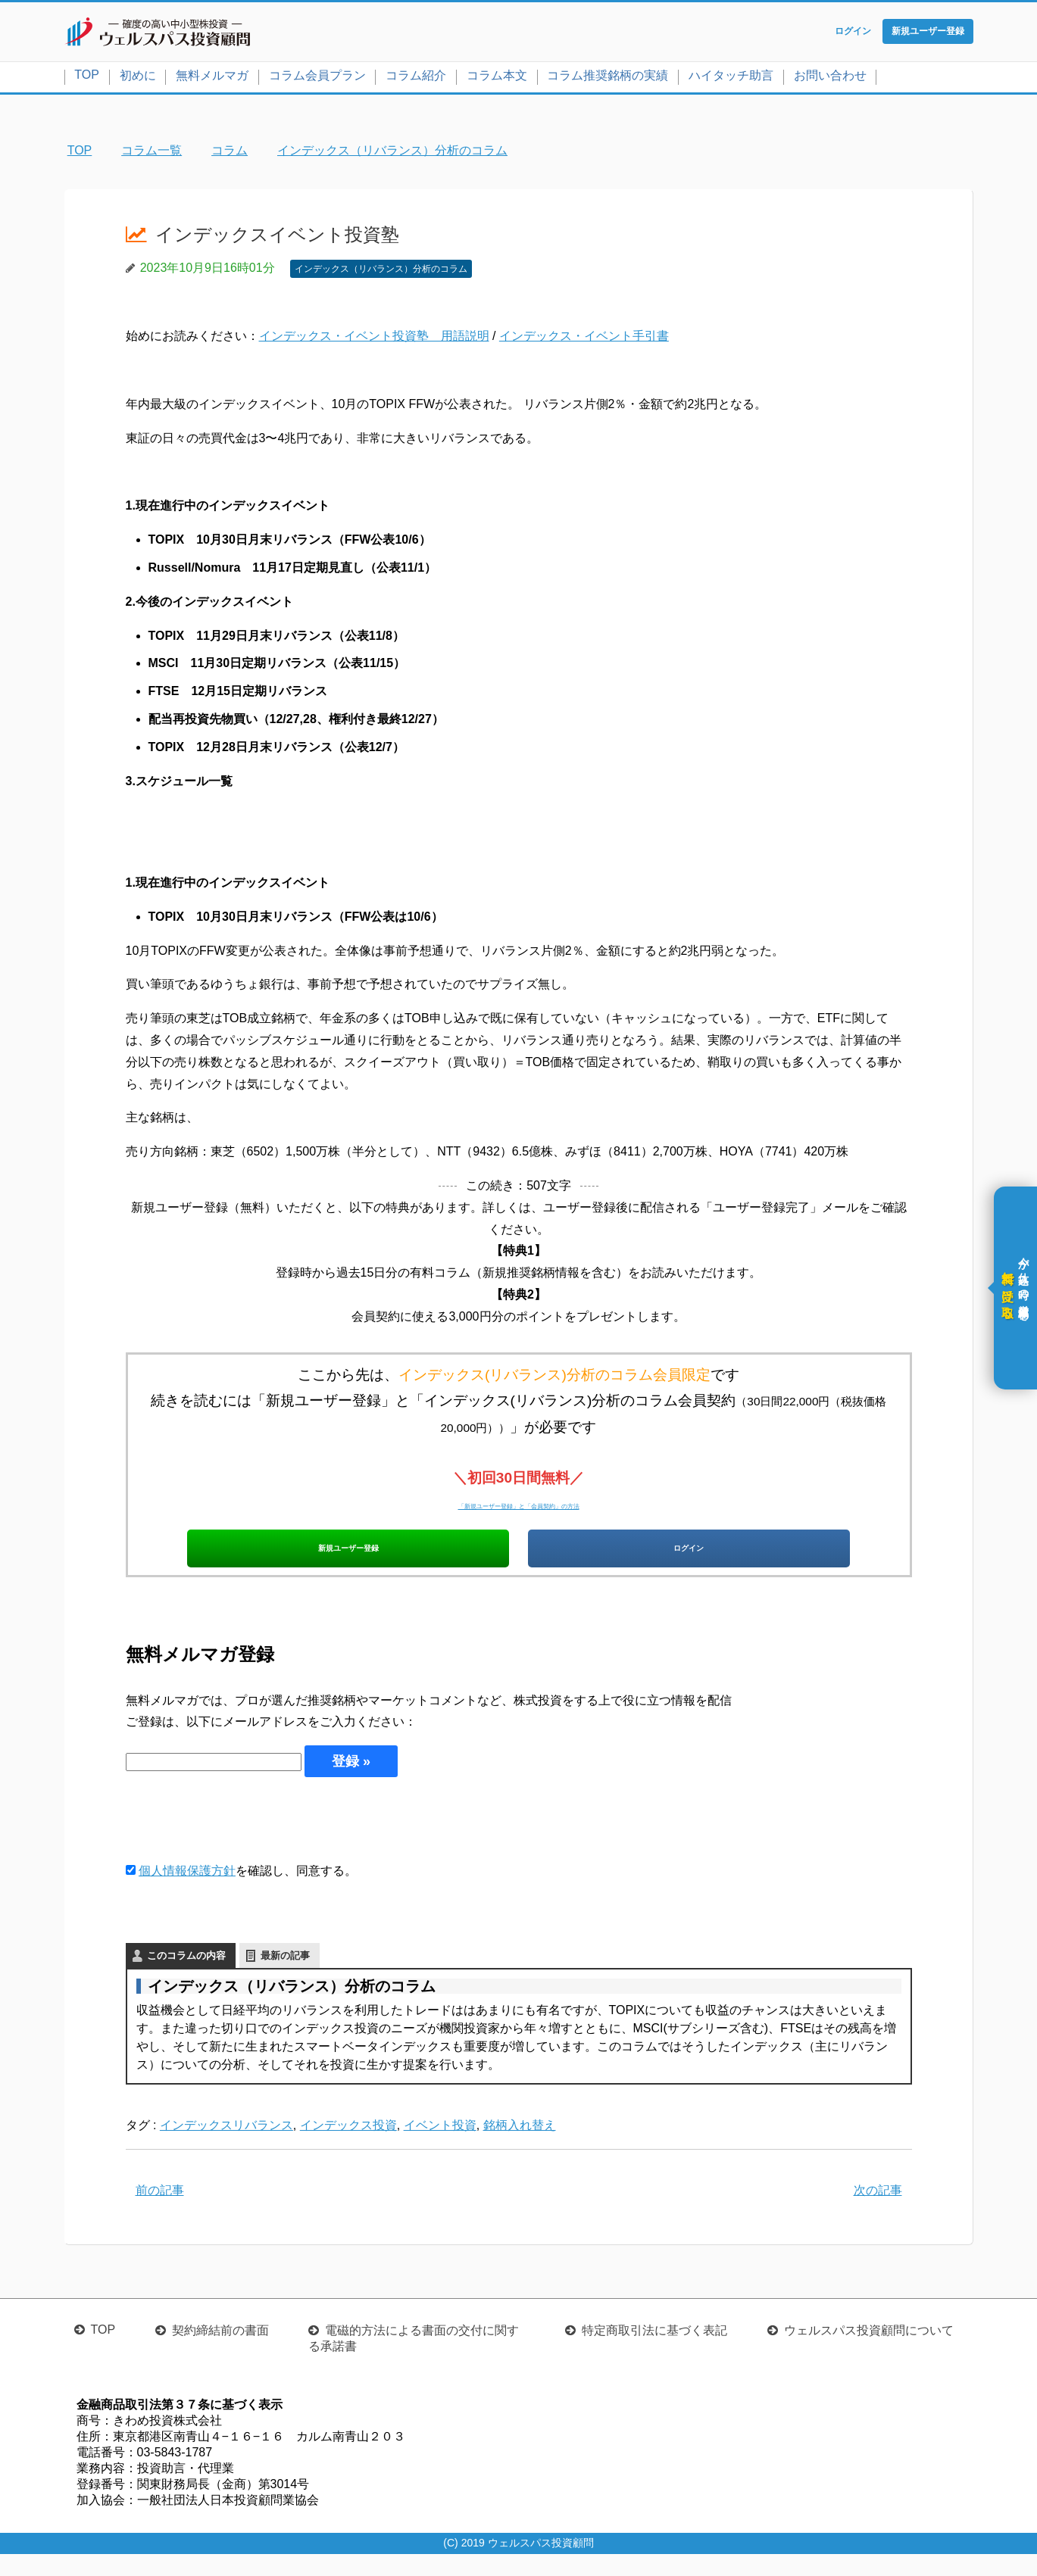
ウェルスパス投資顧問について (869, 2352)
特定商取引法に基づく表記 (654, 2352)
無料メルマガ (212, 78)
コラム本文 (497, 78)
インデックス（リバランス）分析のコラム (381, 272)
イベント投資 (440, 2147)
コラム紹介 (416, 78)
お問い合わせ (830, 78)
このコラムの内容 (186, 1977)
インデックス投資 (348, 2147)
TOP (86, 77)
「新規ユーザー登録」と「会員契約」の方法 (519, 1507)
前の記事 (160, 2212)
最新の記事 (285, 1977)
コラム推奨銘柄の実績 (607, 78)
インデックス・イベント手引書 (584, 339)
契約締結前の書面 (220, 2352)
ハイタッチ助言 (731, 78)
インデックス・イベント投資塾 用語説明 (374, 339)
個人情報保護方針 (187, 1892)
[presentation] (241, 1840)
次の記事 (878, 2212)
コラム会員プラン (317, 78)
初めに (138, 78)
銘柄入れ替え (519, 2147)
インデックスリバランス (226, 2147)
